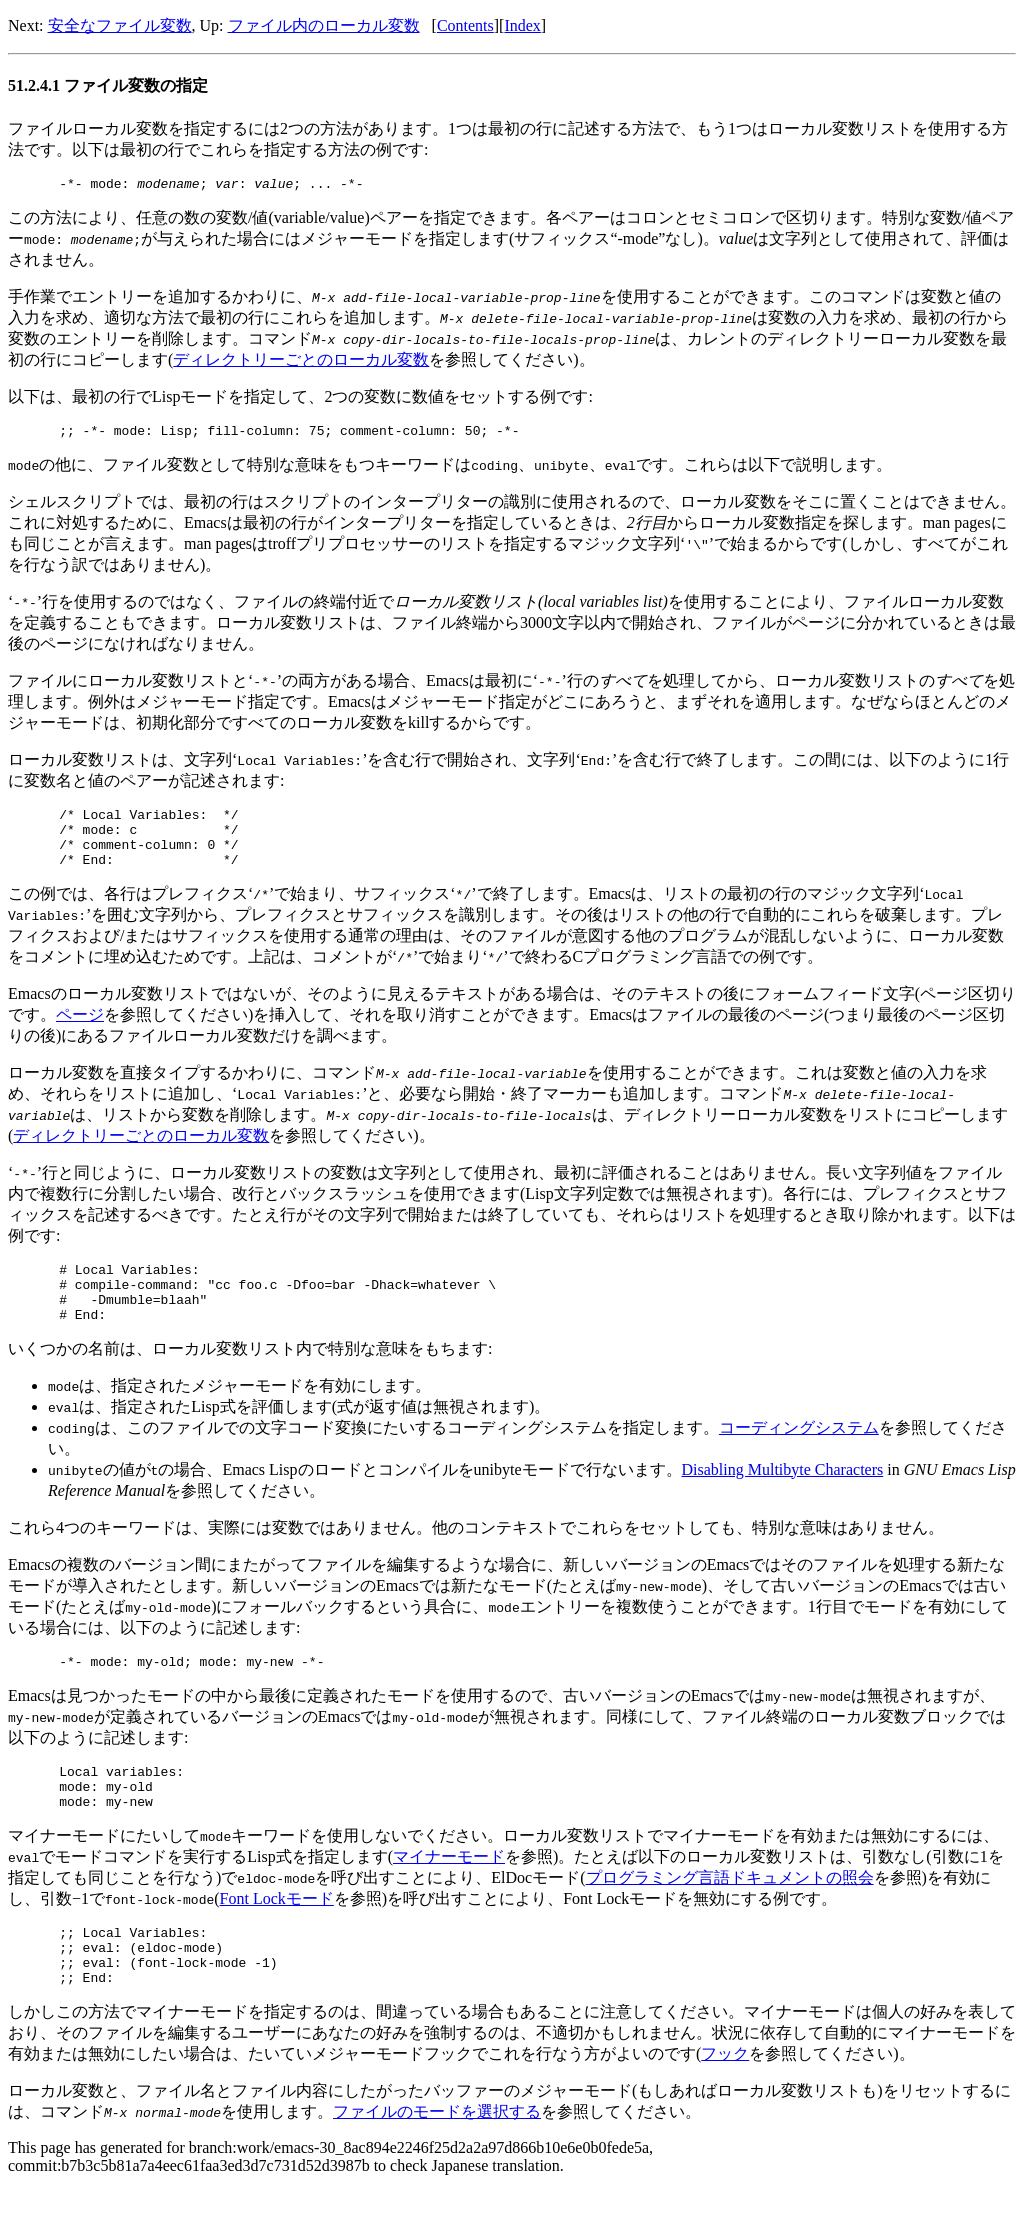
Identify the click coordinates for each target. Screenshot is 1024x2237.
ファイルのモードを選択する (437, 2165)
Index (522, 25)
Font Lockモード (277, 1940)
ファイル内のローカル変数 (324, 25)
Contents (465, 25)
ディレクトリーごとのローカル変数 (301, 362)
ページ (80, 1032)
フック (725, 2107)
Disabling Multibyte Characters (783, 1499)
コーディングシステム (799, 1457)
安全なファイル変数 (120, 25)
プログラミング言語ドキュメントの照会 (730, 1919)
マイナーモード (449, 1898)
